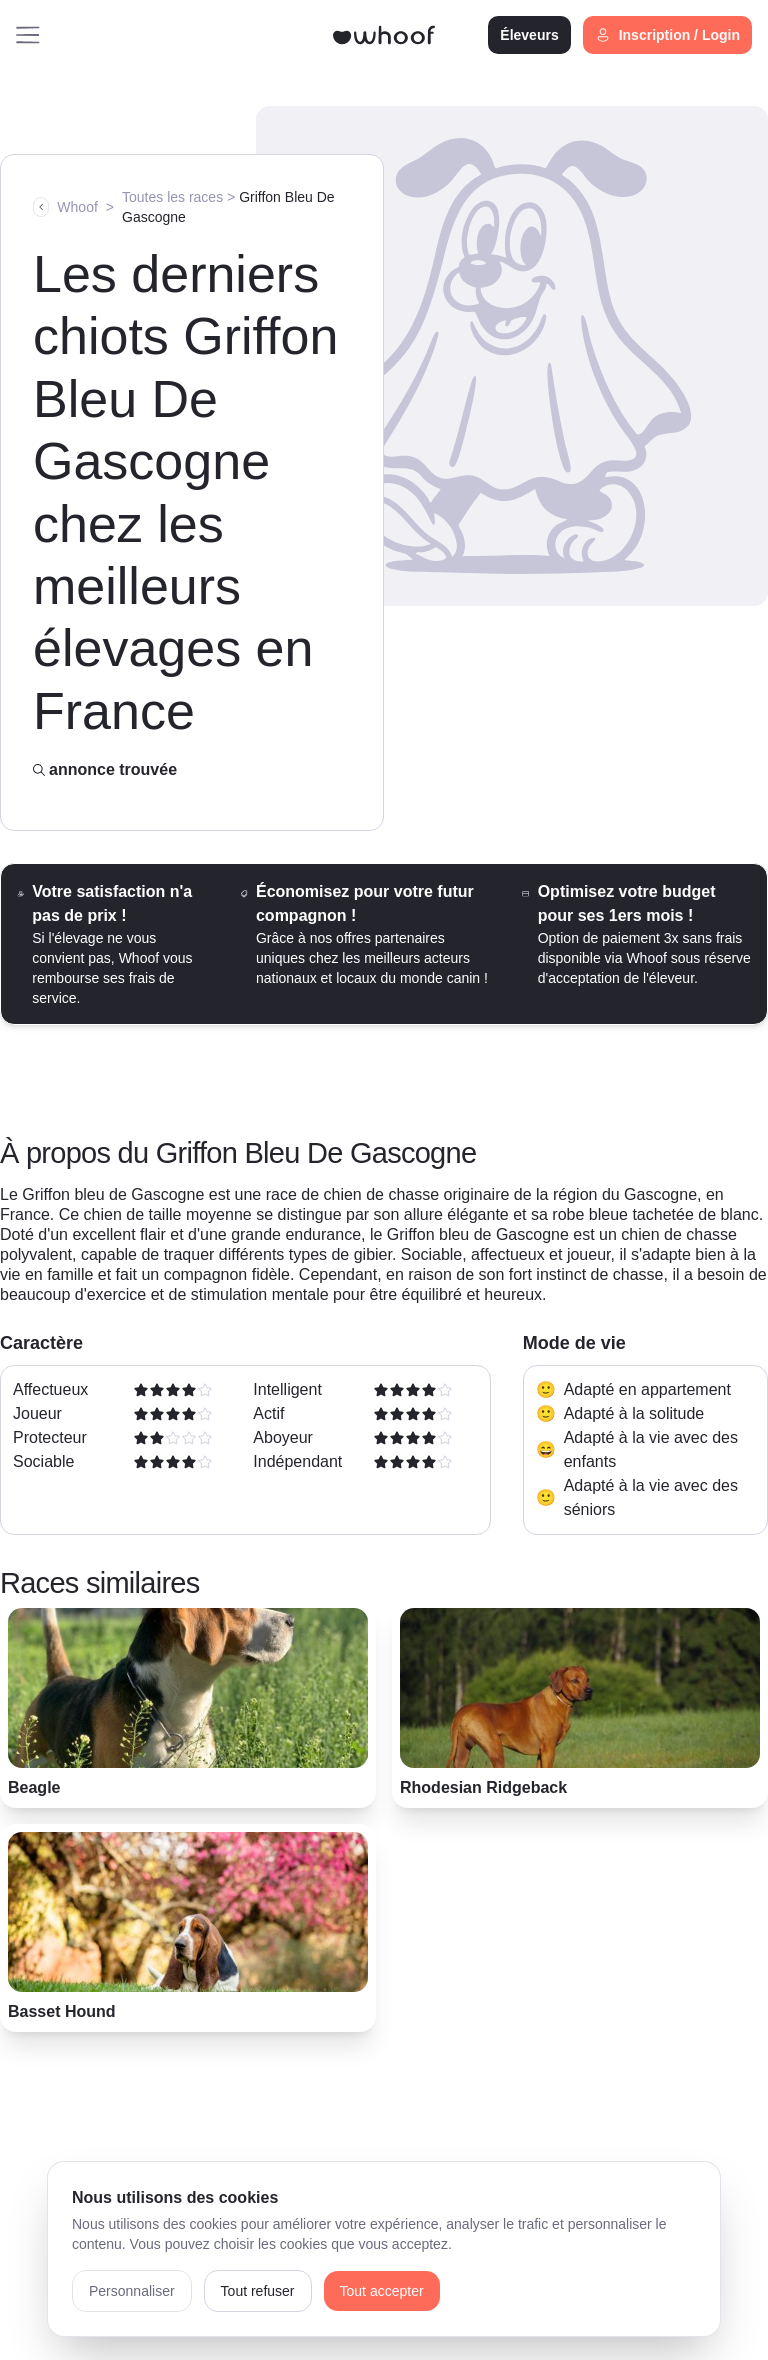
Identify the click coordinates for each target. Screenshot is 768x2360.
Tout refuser (258, 2291)
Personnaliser (132, 2291)
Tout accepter (382, 2291)
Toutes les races (172, 197)
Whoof (77, 207)
